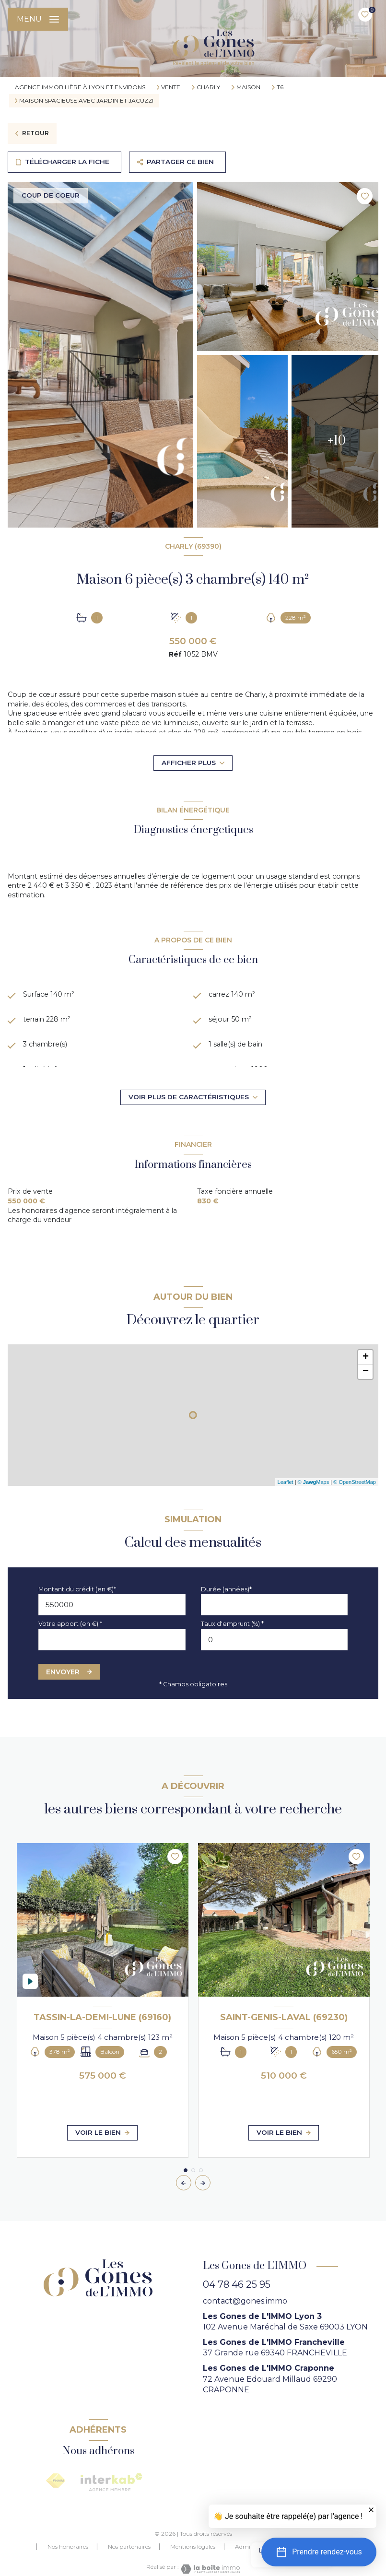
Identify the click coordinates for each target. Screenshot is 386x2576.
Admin (244, 2546)
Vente (170, 87)
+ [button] (366, 1357)
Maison (248, 87)
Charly (208, 87)
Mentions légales (192, 2546)
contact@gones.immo (245, 2300)
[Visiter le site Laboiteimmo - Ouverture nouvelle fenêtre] (209, 2569)
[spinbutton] (274, 1639)
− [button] (366, 1371)
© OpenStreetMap (354, 1482)
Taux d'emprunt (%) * (232, 1623)
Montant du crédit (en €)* (77, 1589)
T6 (280, 87)
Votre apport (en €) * (70, 1623)
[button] (203, 2182)
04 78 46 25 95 (236, 2284)
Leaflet (285, 1482)
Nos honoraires (67, 2546)
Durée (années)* (226, 1589)
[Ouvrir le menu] (38, 19)
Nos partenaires (129, 2546)
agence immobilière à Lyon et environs (80, 87)
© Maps (313, 1482)
